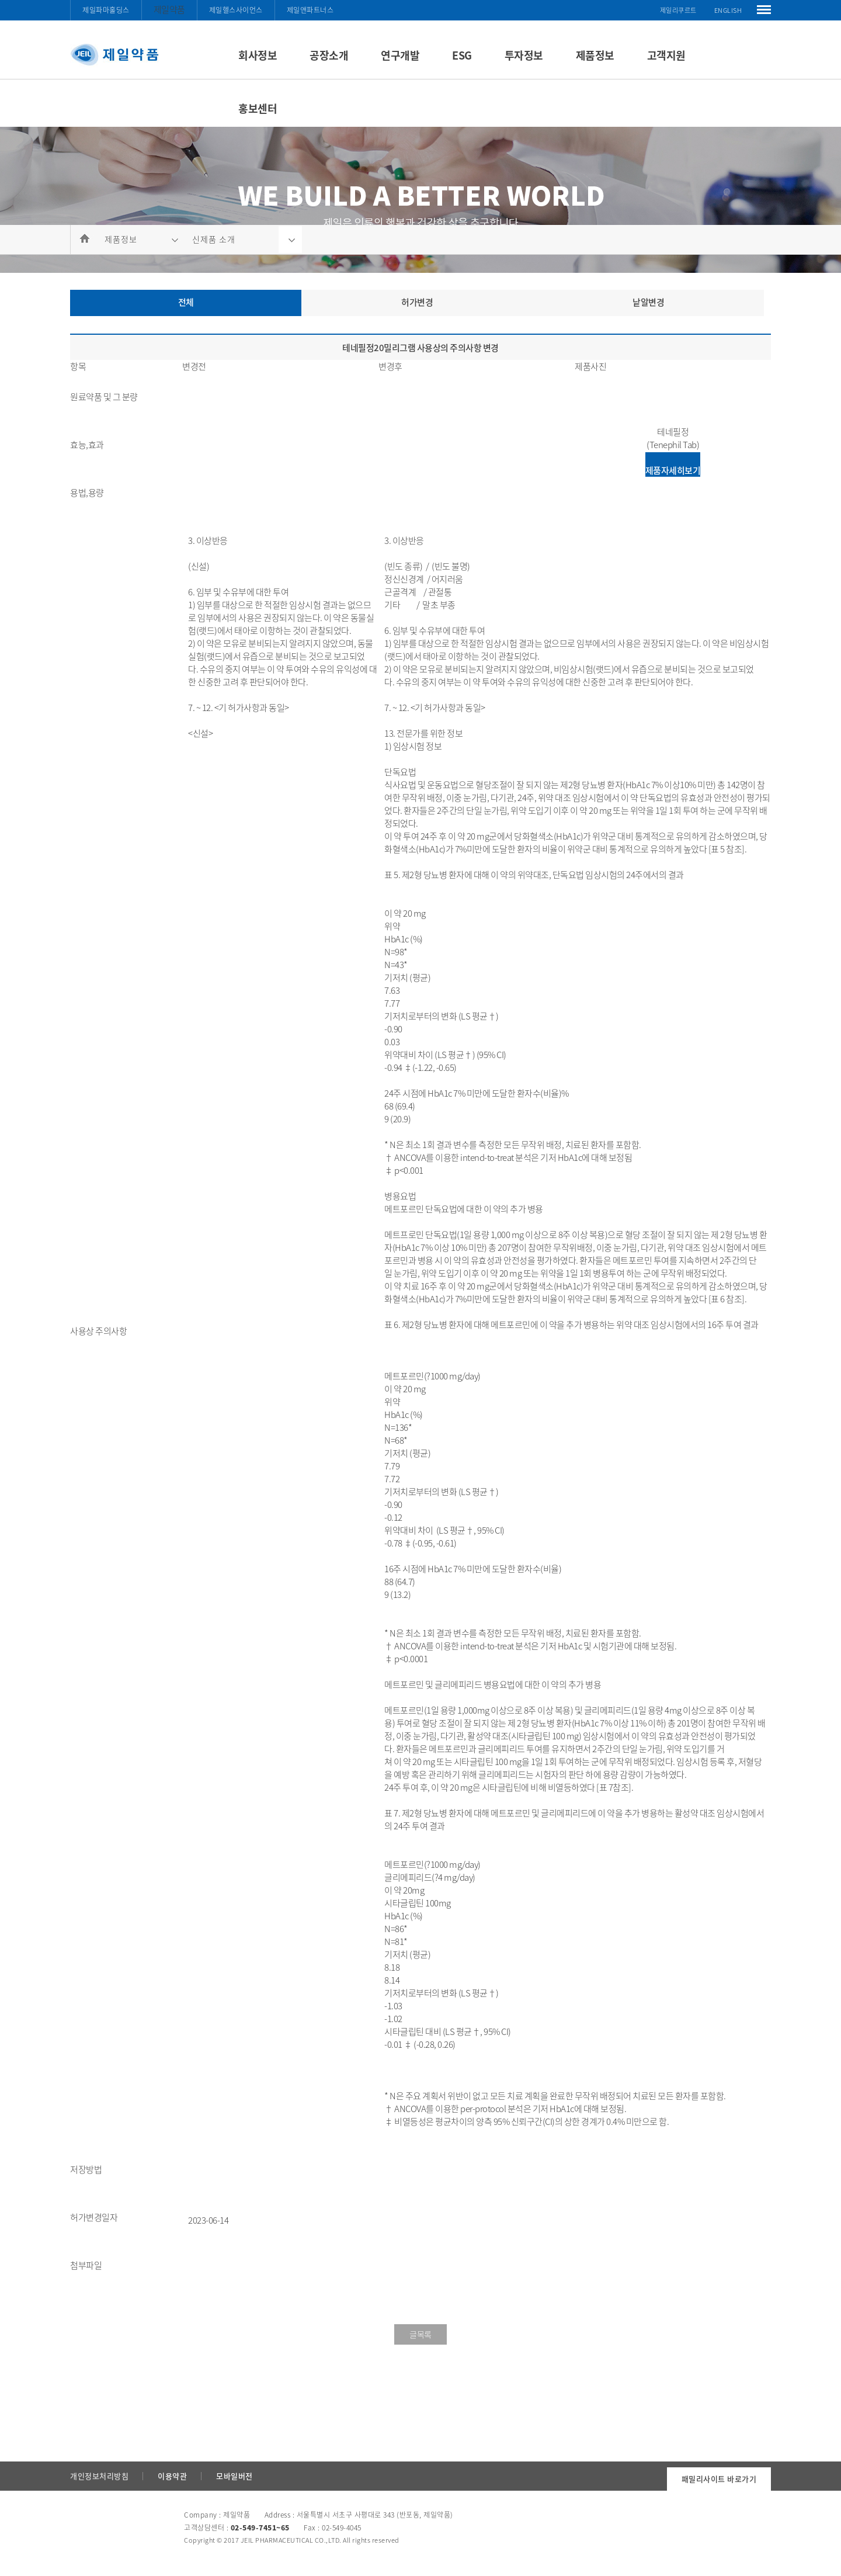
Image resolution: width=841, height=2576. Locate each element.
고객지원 (666, 55)
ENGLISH (728, 10)
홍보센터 (257, 108)
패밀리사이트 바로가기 (719, 2478)
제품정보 (595, 55)
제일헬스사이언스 (236, 10)
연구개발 (400, 55)
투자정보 (524, 55)
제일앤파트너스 (310, 10)
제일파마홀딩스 (106, 10)
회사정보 (257, 55)
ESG (462, 55)
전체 (186, 302)
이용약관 (172, 2475)
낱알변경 (648, 302)
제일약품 (169, 9)
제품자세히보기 (673, 470)
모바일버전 (234, 2475)
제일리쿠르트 (678, 10)
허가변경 (417, 302)
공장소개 (329, 55)
